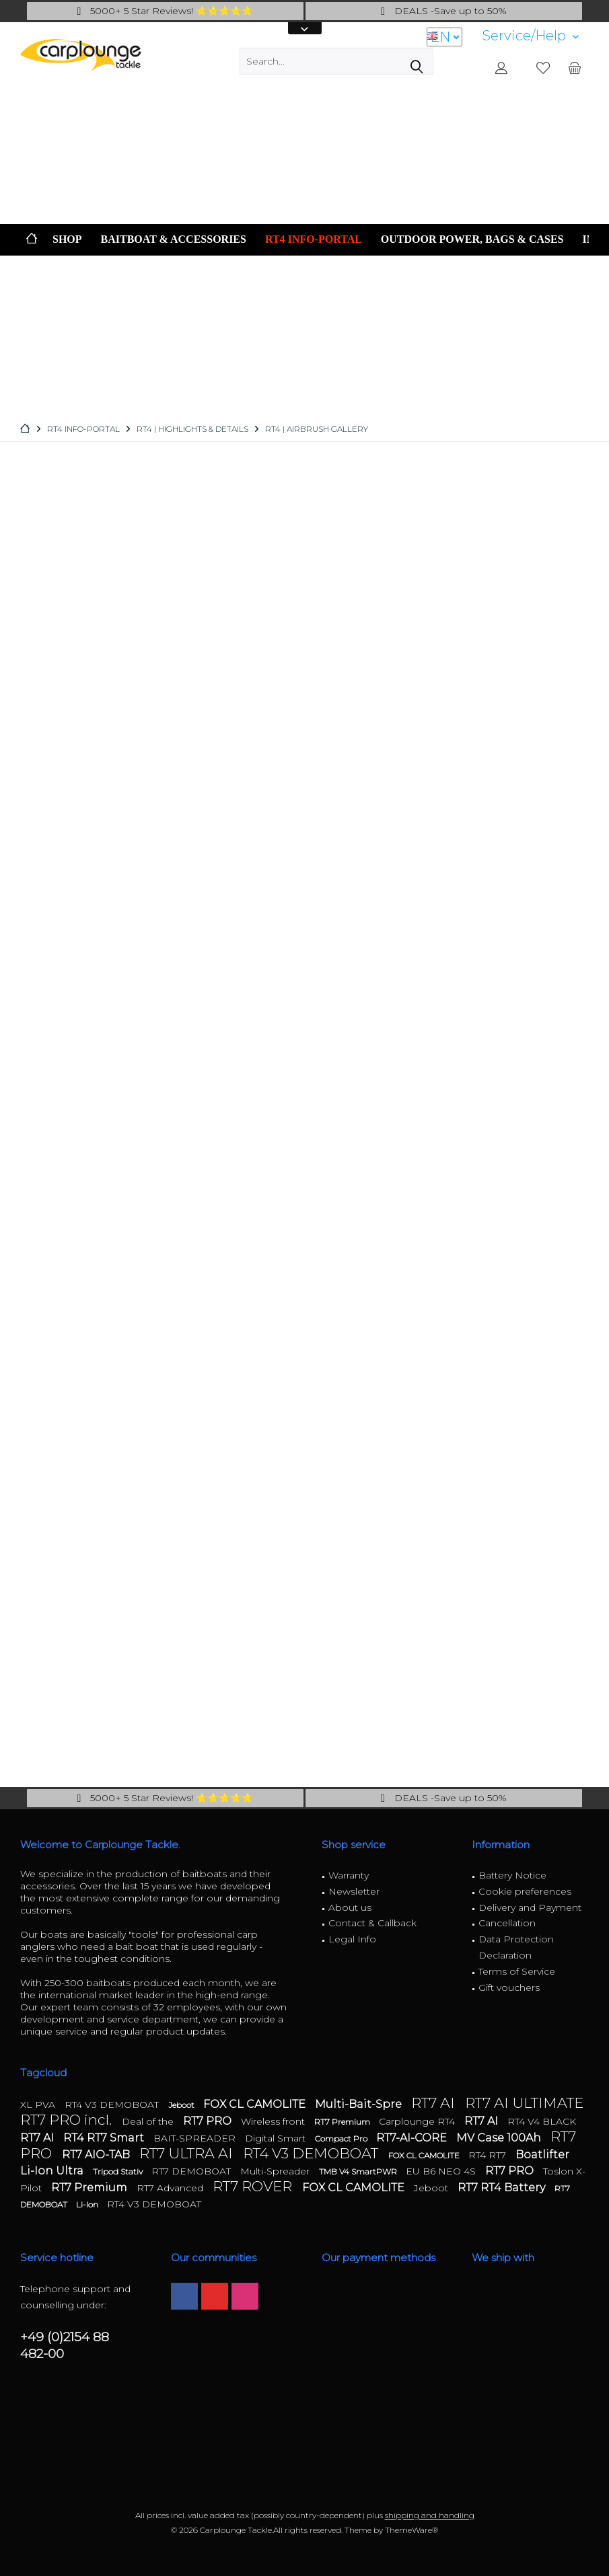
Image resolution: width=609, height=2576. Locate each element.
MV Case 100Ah (500, 2137)
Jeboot (182, 2105)
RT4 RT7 (488, 2155)
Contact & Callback (372, 1923)
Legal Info (352, 1939)
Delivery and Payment (529, 1907)
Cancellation (507, 1923)
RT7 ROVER (254, 2186)
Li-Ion (88, 2204)
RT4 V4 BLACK (541, 2121)
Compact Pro (342, 2138)
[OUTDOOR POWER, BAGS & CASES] (472, 240)
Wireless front (274, 2121)
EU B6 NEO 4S (442, 2171)
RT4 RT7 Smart (105, 2137)
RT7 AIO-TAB (97, 2154)
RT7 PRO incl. (67, 2119)
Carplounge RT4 (418, 2121)
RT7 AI (434, 2102)
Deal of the (149, 2121)
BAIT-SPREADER (195, 2138)
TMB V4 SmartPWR (359, 2171)
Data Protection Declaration (516, 1947)
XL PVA (39, 2104)
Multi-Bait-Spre (359, 2104)
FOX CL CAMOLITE (255, 2104)
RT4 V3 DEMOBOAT (113, 2104)
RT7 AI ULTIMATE (524, 2102)
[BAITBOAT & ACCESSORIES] (174, 240)
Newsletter (354, 1891)
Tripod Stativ (119, 2171)
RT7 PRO (208, 2121)
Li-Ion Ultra (53, 2170)
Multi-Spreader (276, 2171)
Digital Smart (276, 2138)
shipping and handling (429, 2515)
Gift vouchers (509, 1987)
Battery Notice (512, 1875)
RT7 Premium (343, 2122)
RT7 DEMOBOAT (192, 2171)
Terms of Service (516, 1971)
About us (349, 1907)
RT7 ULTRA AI (187, 2153)
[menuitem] (530, 36)
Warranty (348, 1875)
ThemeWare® (411, 2530)
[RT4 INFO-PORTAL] (313, 240)
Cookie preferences (524, 1891)
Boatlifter (542, 2154)
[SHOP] (67, 240)
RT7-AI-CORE (413, 2137)
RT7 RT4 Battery (503, 2187)
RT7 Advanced (171, 2188)
